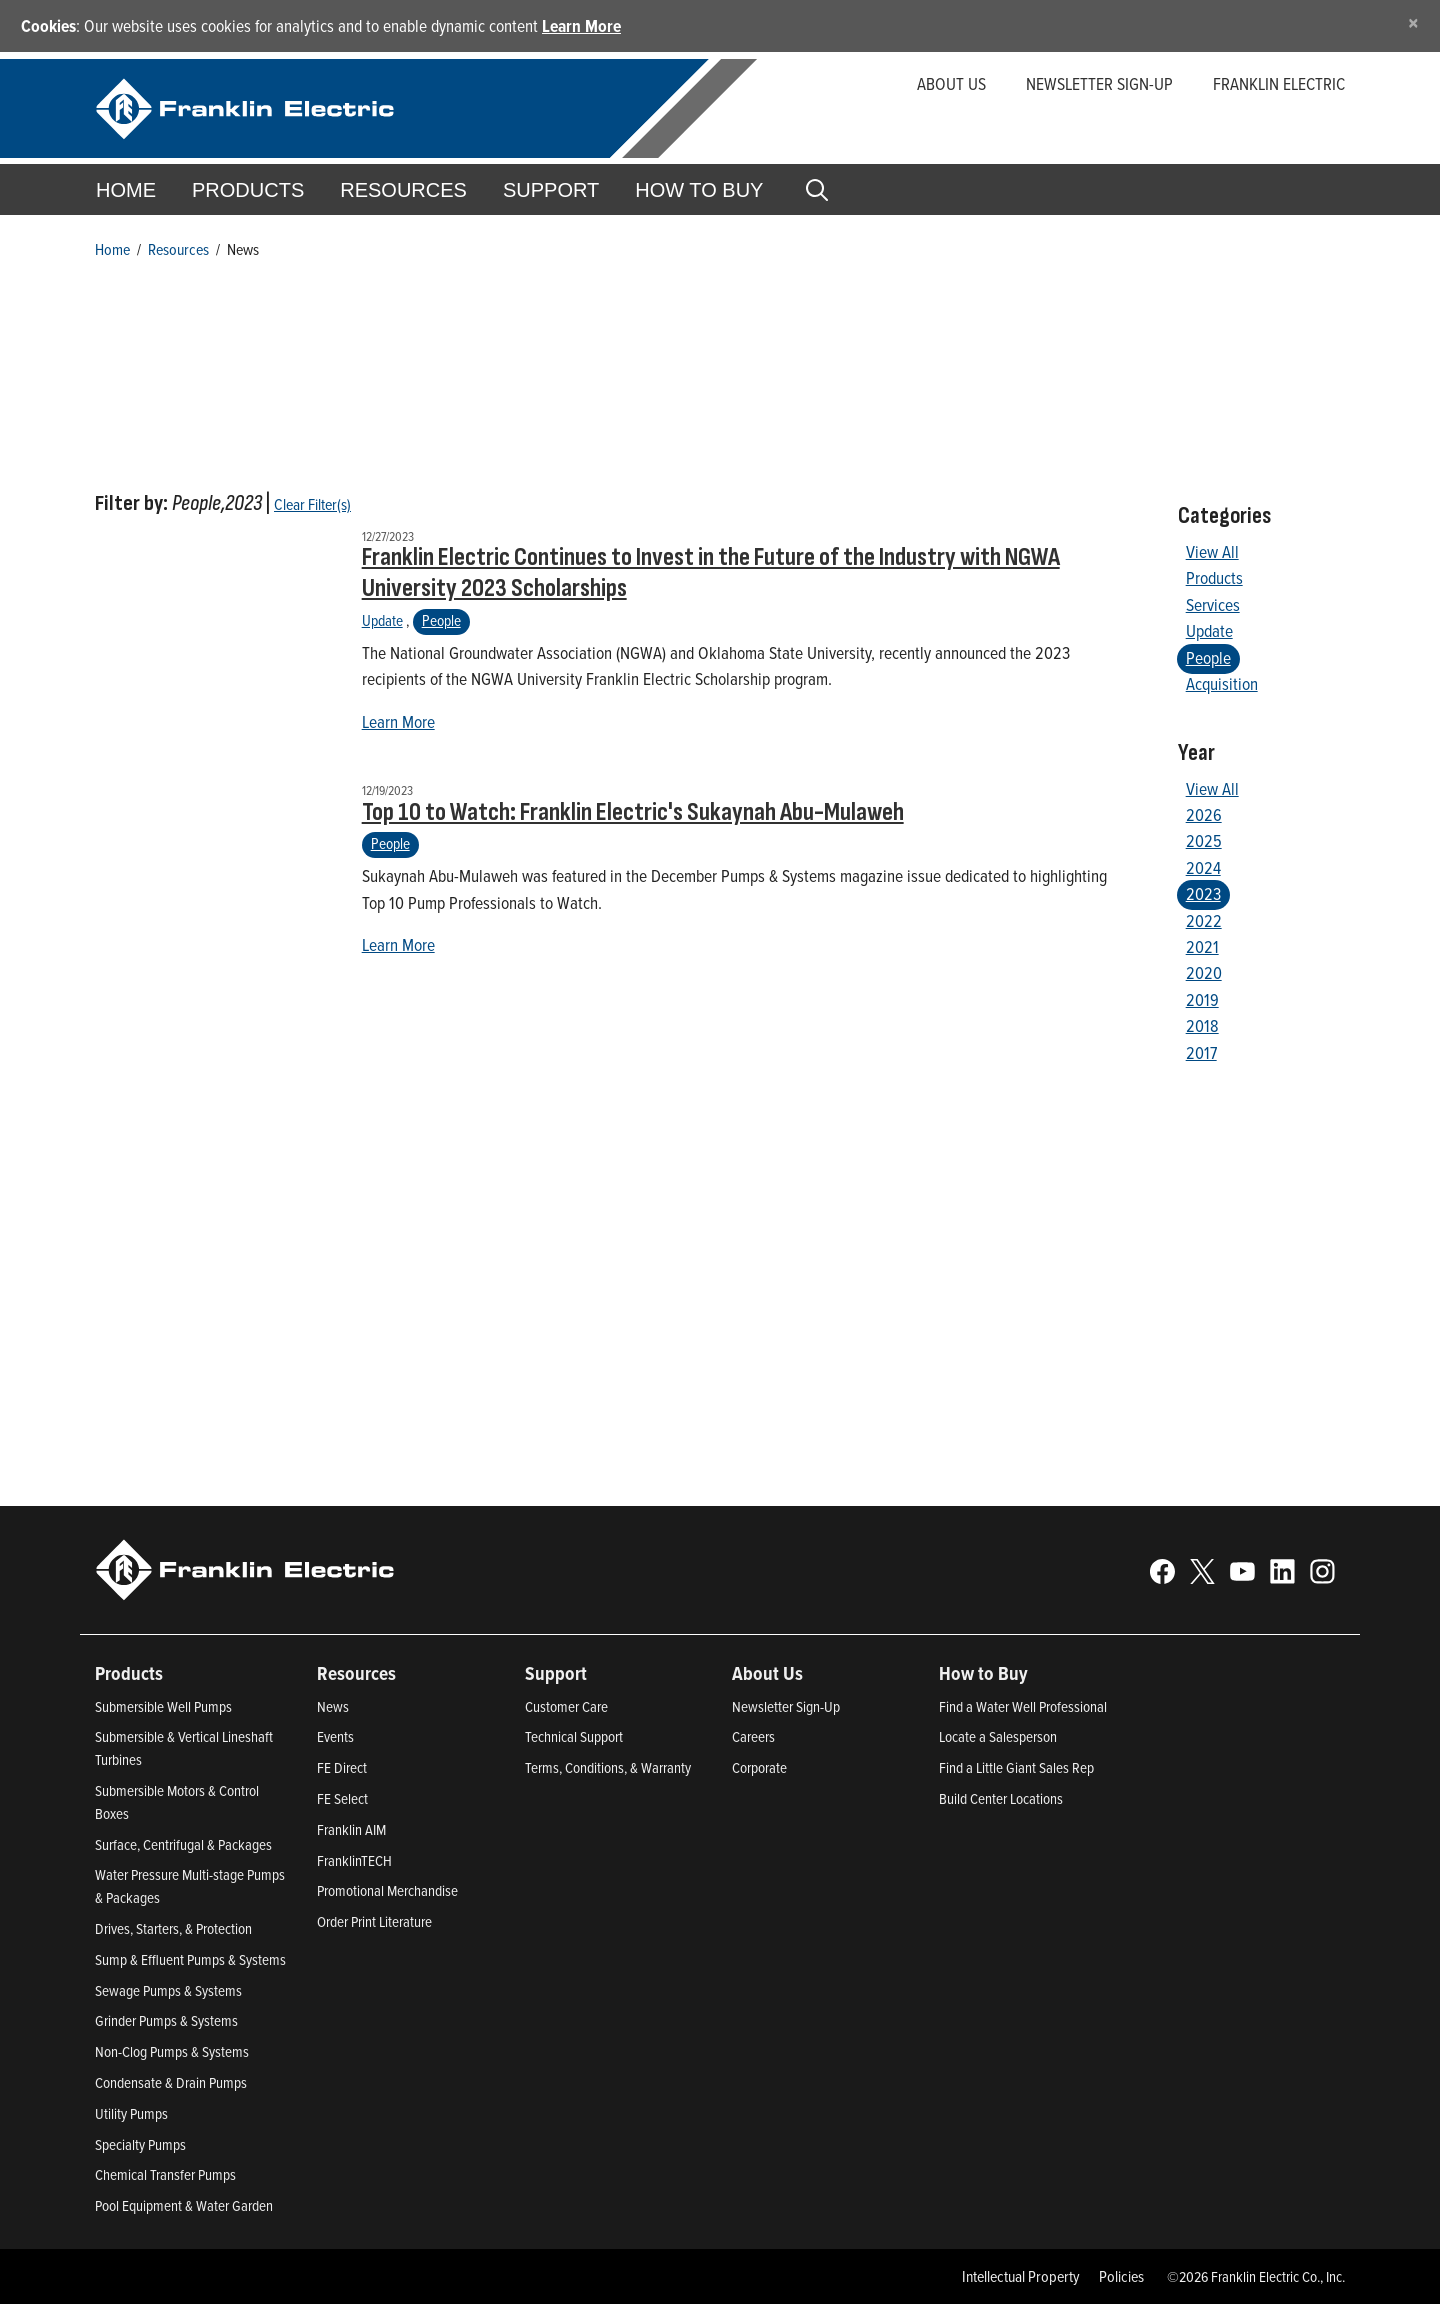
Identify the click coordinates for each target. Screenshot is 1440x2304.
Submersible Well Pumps (163, 1706)
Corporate (759, 1767)
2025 (1204, 840)
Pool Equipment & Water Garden (184, 2205)
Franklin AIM (351, 1829)
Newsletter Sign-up (1099, 83)
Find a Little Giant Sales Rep (1016, 1767)
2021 (1202, 946)
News (333, 1706)
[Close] (1413, 22)
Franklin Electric (1279, 83)
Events (335, 1736)
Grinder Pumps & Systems (166, 2020)
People (441, 620)
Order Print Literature (374, 1921)
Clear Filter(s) (312, 504)
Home (126, 190)
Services (1213, 604)
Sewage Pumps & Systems (168, 1990)
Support (551, 190)
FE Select (342, 1798)
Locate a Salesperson (998, 1736)
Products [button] (248, 190)
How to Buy (699, 190)
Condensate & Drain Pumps (171, 2082)
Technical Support (574, 1736)
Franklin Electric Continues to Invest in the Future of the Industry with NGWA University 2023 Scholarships (711, 573)
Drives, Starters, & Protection (173, 1928)
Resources (403, 190)
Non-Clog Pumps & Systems (172, 2051)
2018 (1202, 1025)
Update (382, 620)
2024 (1203, 867)
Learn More (581, 25)
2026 (1204, 814)
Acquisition (1222, 683)
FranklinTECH (354, 1860)
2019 (1202, 999)
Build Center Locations (1001, 1798)
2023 (1203, 893)
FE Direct (342, 1767)
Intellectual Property (1021, 2276)
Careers (753, 1736)
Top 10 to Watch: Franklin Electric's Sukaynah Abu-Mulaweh (633, 812)
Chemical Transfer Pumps (165, 2174)
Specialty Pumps (140, 2144)
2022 (1204, 920)
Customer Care (566, 1706)
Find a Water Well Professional (1023, 1706)
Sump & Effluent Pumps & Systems (190, 1959)
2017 (1201, 1052)
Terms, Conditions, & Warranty (608, 1767)
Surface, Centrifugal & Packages (183, 1844)
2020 (1204, 972)
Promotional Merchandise (387, 1890)
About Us (951, 83)
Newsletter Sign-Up (786, 1706)
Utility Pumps (131, 2113)
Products (1214, 577)
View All (1212, 551)
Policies (1121, 2276)
